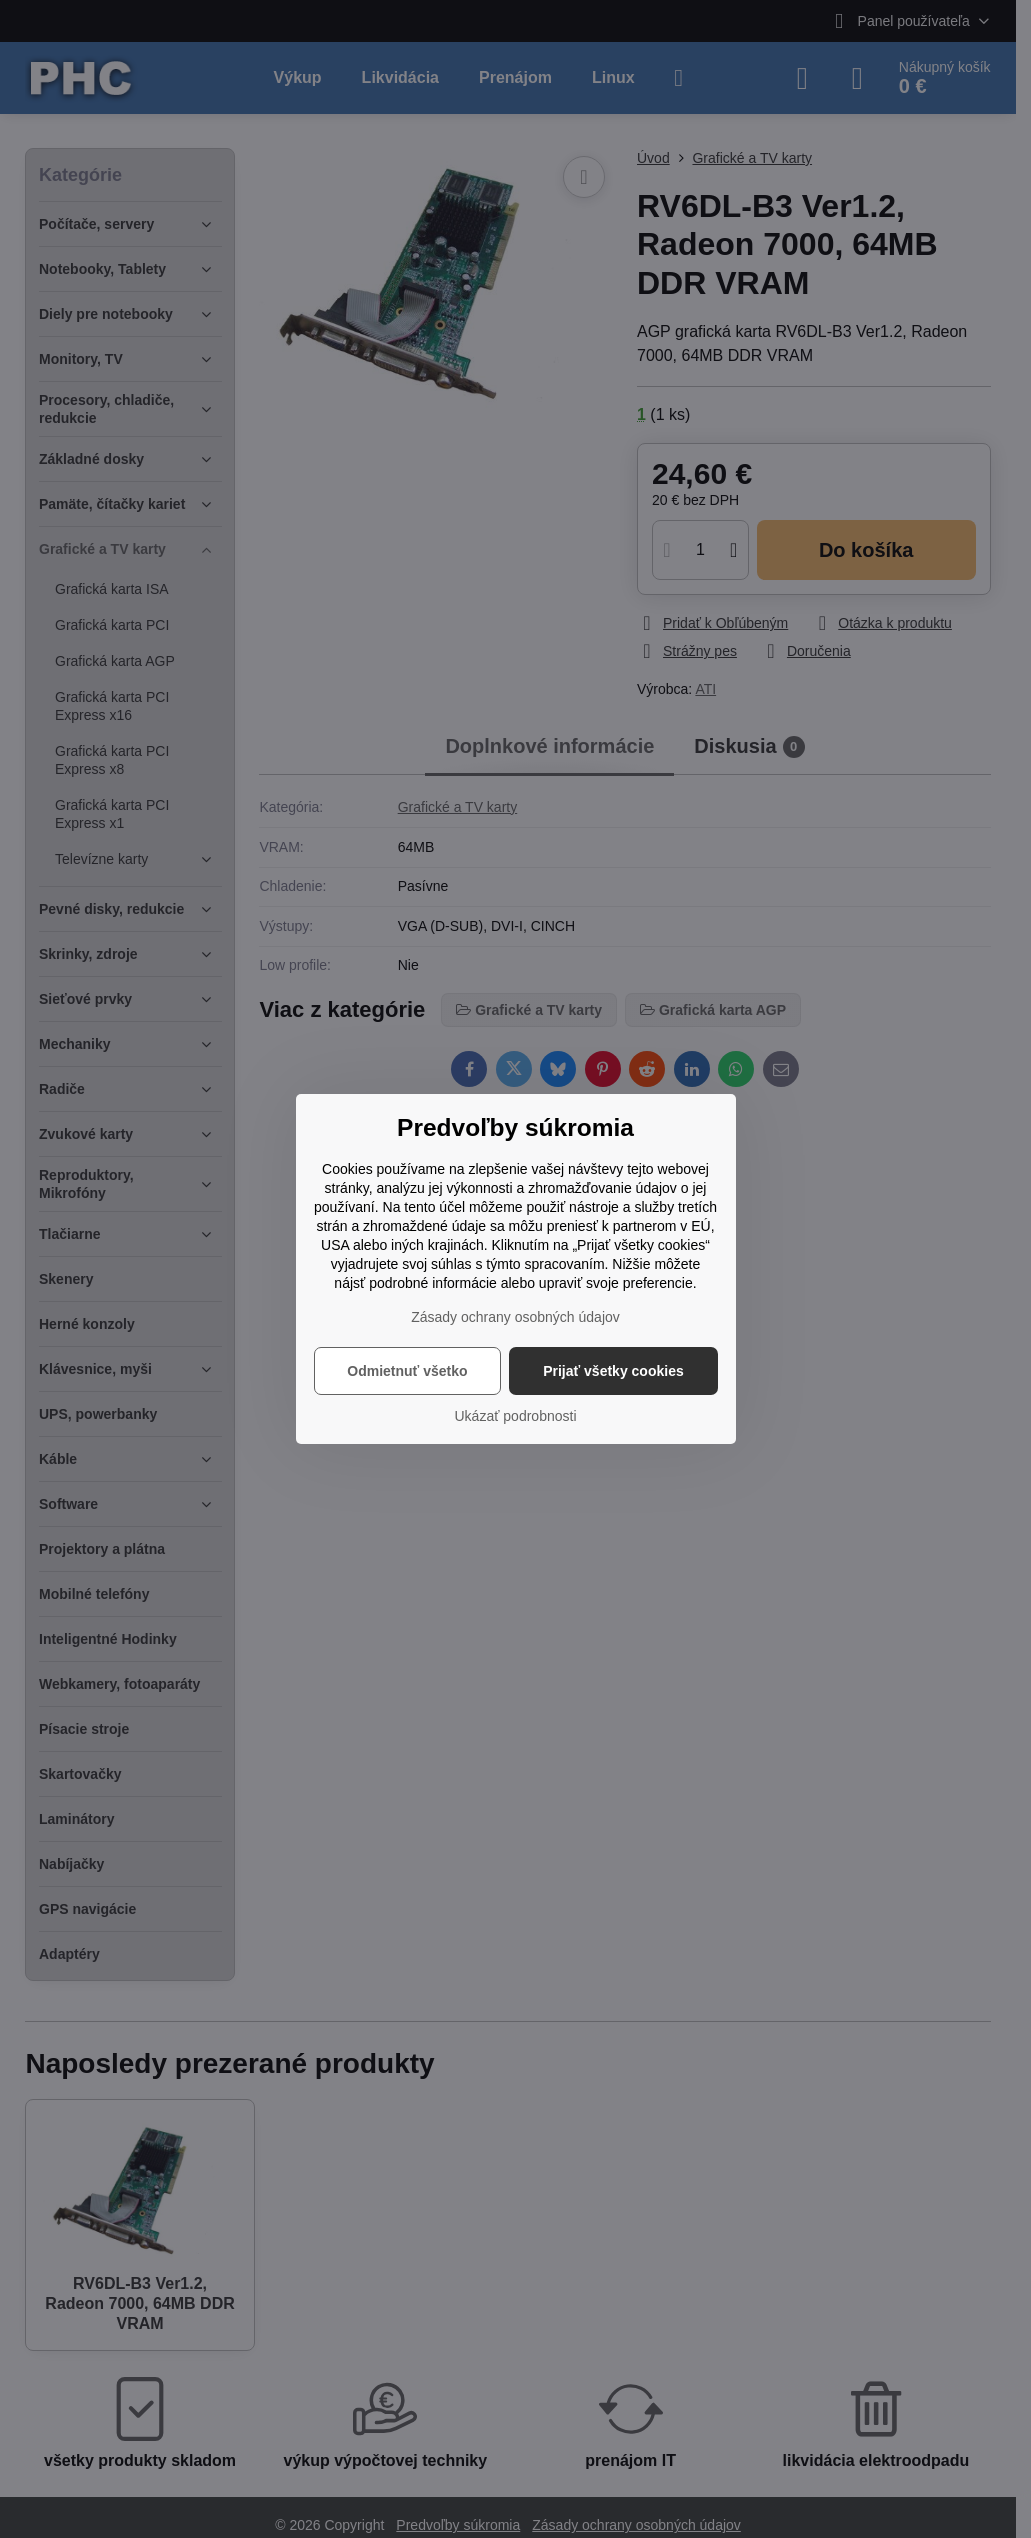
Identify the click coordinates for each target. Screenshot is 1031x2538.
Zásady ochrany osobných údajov (515, 1317)
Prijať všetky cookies (613, 1371)
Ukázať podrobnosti (516, 1416)
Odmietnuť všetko (407, 1371)
